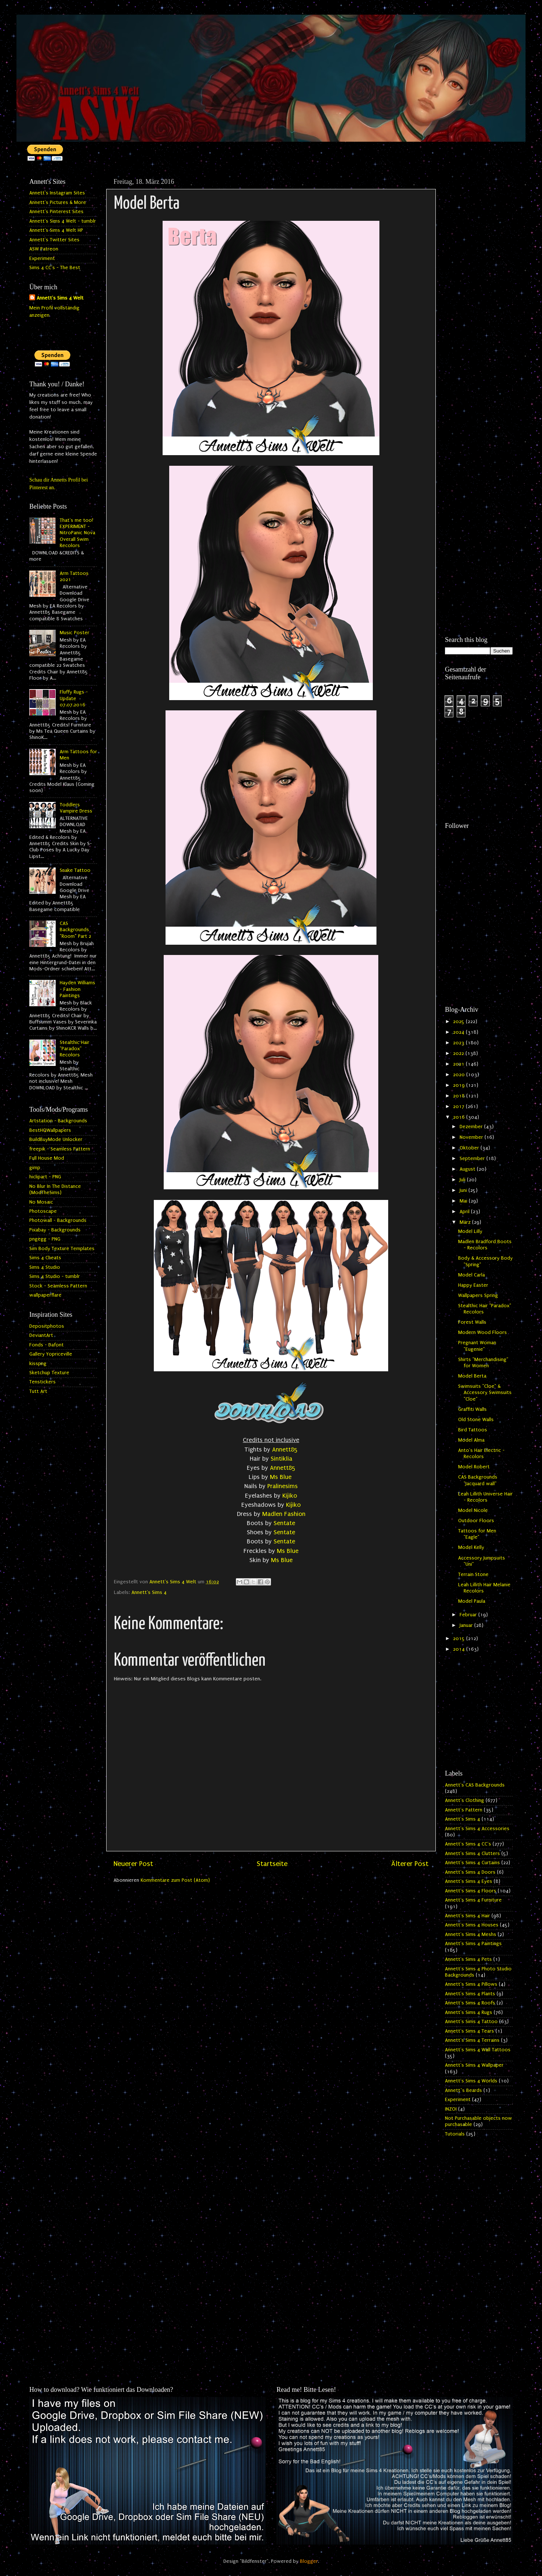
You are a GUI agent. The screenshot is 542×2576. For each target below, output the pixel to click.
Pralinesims (282, 1486)
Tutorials (455, 2134)
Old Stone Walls (476, 1420)
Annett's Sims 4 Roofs (470, 2003)
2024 (459, 1032)
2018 (459, 1096)
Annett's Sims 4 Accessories (477, 1829)
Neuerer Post (133, 1864)
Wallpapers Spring (478, 1295)
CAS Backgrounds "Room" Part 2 (75, 930)
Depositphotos (46, 1326)
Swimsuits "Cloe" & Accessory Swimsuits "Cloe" (485, 1392)
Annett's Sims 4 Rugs (468, 2012)
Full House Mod (46, 1158)
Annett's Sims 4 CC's (468, 1844)
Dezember (472, 1127)
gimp (34, 1168)
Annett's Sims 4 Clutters (472, 1853)
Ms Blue (281, 1476)
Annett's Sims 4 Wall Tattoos (478, 2050)
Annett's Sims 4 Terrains (472, 2040)
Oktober (470, 1148)
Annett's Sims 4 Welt (60, 298)
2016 (459, 1117)
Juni (464, 1190)
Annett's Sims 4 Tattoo (471, 2022)
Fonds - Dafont (46, 1345)
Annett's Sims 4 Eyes (468, 1881)
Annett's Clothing (464, 1800)
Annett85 (285, 1449)
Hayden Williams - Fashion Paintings (77, 989)
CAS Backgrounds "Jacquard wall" (477, 1480)
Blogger (309, 2561)
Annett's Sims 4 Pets (468, 1959)
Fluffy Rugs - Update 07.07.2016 (74, 698)
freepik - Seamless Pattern (59, 1149)
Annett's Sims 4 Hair (467, 1916)
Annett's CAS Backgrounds (475, 1785)
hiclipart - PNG (45, 1177)
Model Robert (474, 1467)
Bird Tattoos (472, 1430)
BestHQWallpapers (50, 1130)
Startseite (272, 1864)
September (473, 1158)
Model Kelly (471, 1547)
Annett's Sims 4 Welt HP (56, 230)
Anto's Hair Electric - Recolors (481, 1453)
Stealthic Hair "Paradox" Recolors (74, 1049)
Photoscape (43, 1211)
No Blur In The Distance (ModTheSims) (55, 1189)
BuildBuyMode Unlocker (55, 1139)
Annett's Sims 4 (149, 1592)
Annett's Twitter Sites (54, 240)
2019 (459, 1085)
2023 (459, 1043)
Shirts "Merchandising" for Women (483, 1363)
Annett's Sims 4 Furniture (473, 1900)
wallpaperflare (45, 1295)
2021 (459, 1064)
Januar (467, 1625)
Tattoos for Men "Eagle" (477, 1534)
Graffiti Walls (472, 1409)
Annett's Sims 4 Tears (469, 2031)
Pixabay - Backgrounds (55, 1230)
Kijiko (289, 1495)
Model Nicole (473, 1510)
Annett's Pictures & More (57, 202)
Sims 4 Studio (44, 1267)
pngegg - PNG (44, 1239)
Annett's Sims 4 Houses (471, 1925)
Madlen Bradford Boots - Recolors (485, 1245)
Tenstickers (42, 1382)
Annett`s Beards (463, 2090)
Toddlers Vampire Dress (76, 808)
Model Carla (471, 1275)
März (466, 1222)
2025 (459, 1022)
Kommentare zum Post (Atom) (175, 1880)
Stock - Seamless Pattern (58, 1286)
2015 (459, 1639)
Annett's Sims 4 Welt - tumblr (62, 221)
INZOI (451, 2109)
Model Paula (471, 1601)
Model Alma (471, 1440)
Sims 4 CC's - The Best (54, 268)
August (468, 1169)
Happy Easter (473, 1285)
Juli (463, 1180)
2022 (459, 1053)
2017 (459, 1106)
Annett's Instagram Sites (57, 193)
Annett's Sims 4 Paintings (473, 1944)
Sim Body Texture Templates (61, 1249)
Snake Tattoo (75, 870)
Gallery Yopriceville (50, 1354)
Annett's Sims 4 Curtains (472, 1863)
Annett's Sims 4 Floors (470, 1891)
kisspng (38, 1364)
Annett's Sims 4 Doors (470, 1872)
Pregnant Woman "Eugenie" (477, 1346)
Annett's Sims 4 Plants (470, 1994)
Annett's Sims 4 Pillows (471, 1984)
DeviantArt (41, 1335)
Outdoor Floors (476, 1521)
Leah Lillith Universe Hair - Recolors (485, 1497)
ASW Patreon (43, 249)
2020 (459, 1075)
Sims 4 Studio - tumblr (54, 1276)
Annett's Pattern (463, 1810)
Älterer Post (409, 1864)
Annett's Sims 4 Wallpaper (474, 2065)
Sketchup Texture (49, 1373)
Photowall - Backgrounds (57, 1220)
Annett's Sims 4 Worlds (471, 2081)
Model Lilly (470, 1231)
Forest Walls (472, 1322)
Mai (464, 1201)
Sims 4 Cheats (45, 1258)
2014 (459, 1649)
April (465, 1212)
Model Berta (472, 1376)
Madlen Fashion (283, 1513)
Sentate (284, 1523)
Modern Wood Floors (482, 1332)
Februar (469, 1615)
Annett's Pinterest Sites (56, 212)
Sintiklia (281, 1458)
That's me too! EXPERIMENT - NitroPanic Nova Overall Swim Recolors (77, 533)
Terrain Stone (473, 1574)
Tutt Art (38, 1391)
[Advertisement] (479, 284)
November (472, 1137)
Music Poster (74, 633)
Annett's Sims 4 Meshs (470, 1934)
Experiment (42, 258)
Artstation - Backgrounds (58, 1121)
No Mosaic (41, 1202)
